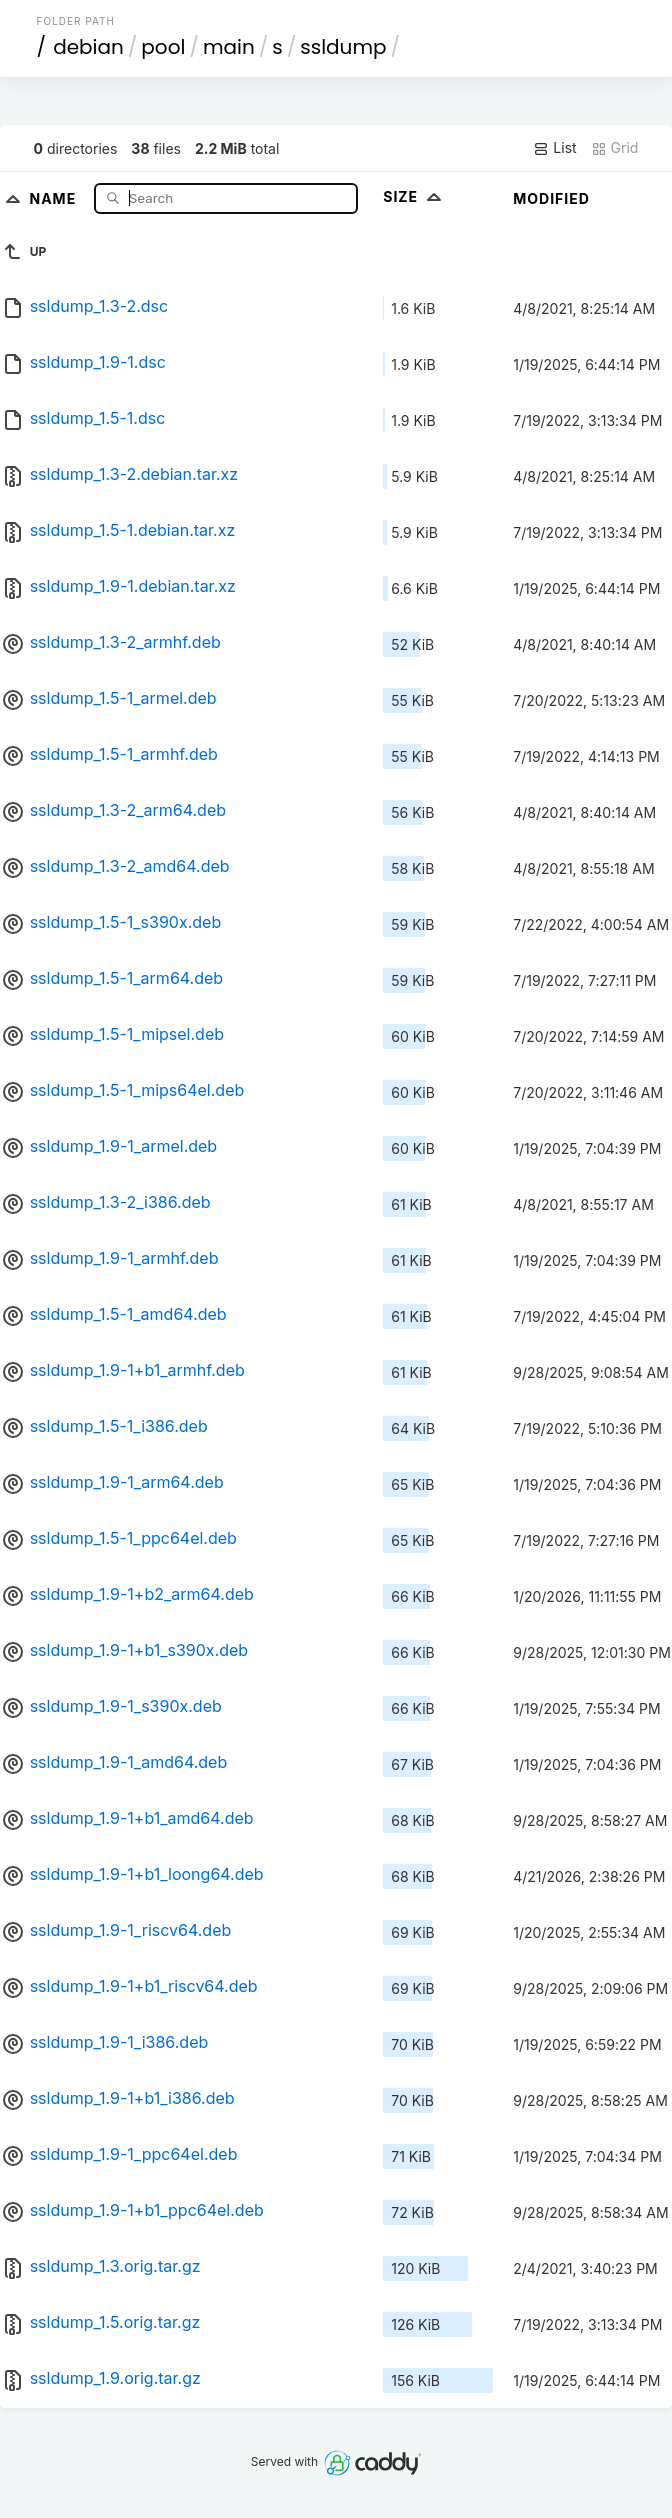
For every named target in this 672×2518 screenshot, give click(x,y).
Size (414, 196)
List (554, 148)
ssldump (343, 47)
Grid (615, 148)
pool (163, 47)
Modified (551, 198)
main (229, 47)
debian (88, 47)
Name (54, 197)
